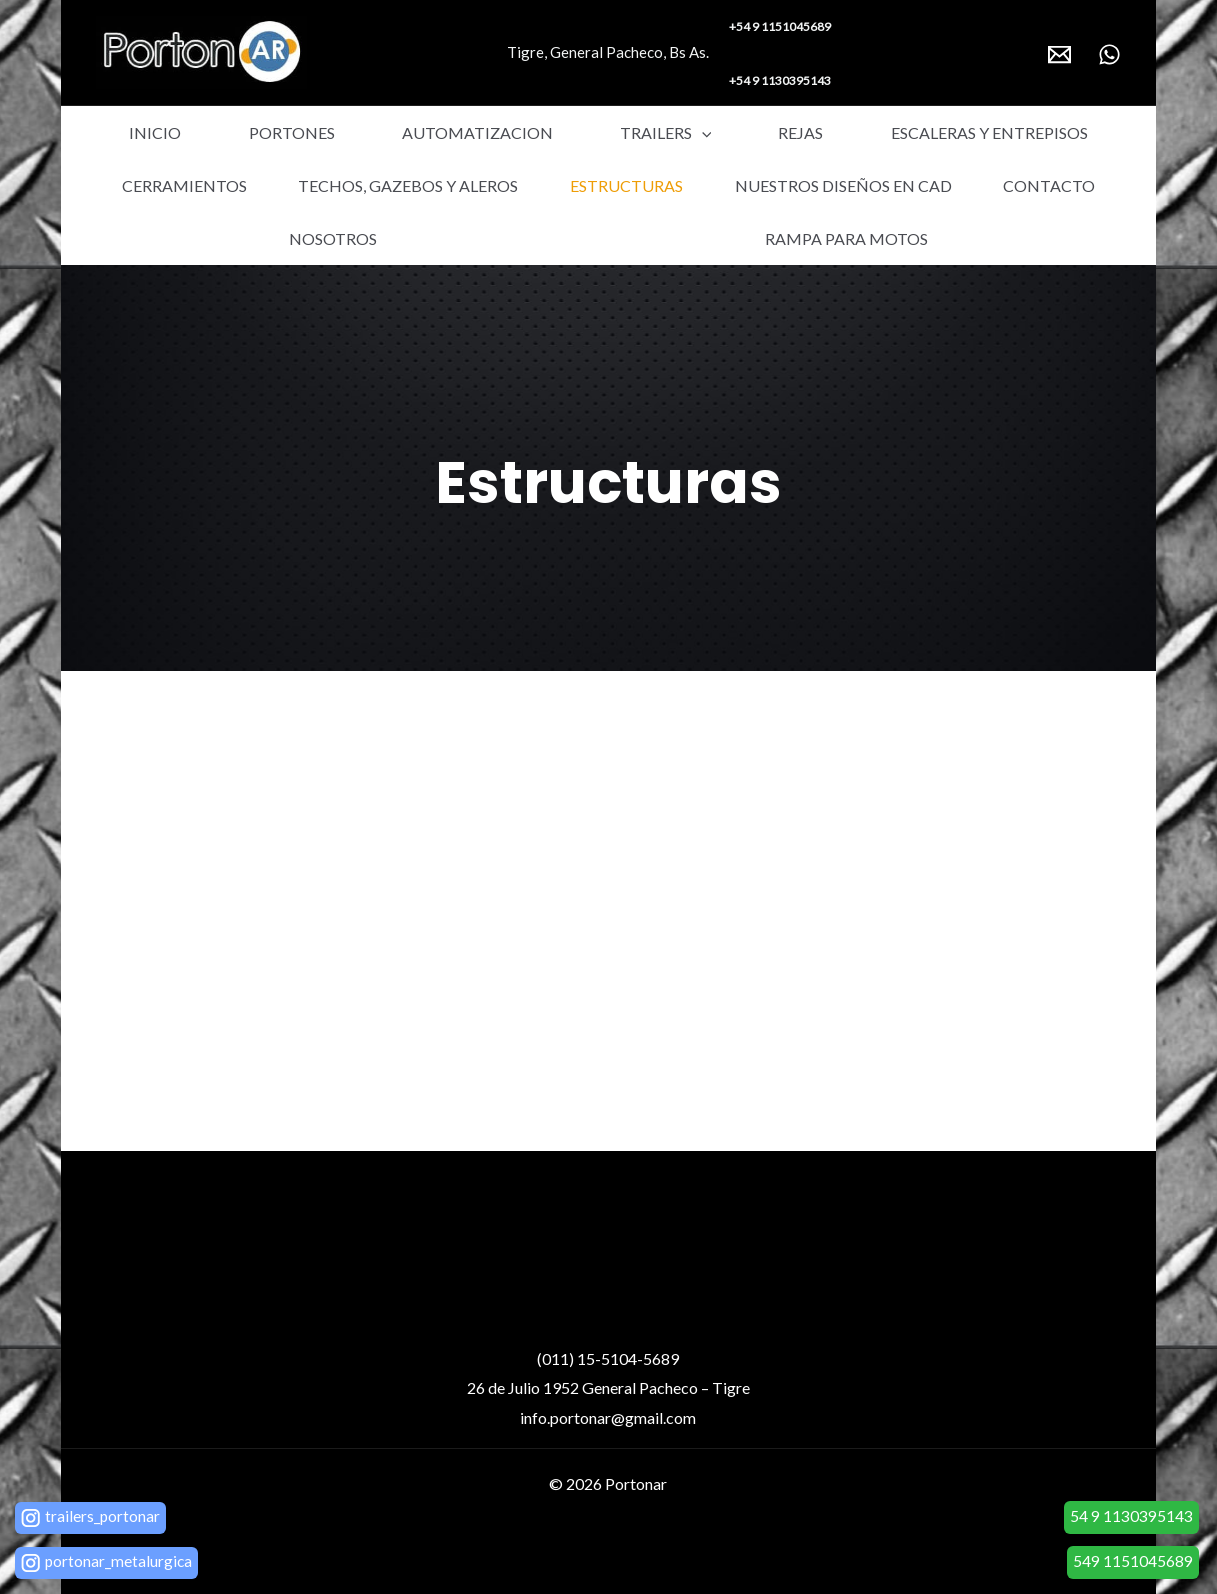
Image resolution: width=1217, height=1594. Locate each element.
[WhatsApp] (1109, 54)
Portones (250, 132)
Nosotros (1048, 185)
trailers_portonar (103, 1515)
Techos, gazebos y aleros (235, 185)
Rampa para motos (608, 238)
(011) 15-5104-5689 (608, 1358)
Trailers (570, 132)
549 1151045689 (1133, 1560)
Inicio (142, 132)
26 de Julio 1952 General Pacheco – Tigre (608, 1387)
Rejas (677, 132)
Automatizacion (408, 132)
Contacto (899, 185)
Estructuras (460, 185)
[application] (606, 132)
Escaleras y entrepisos (838, 132)
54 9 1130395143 (1131, 1515)
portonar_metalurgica (119, 1560)
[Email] (1059, 54)
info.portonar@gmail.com (608, 1417)
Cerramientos (1038, 132)
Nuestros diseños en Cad (684, 185)
